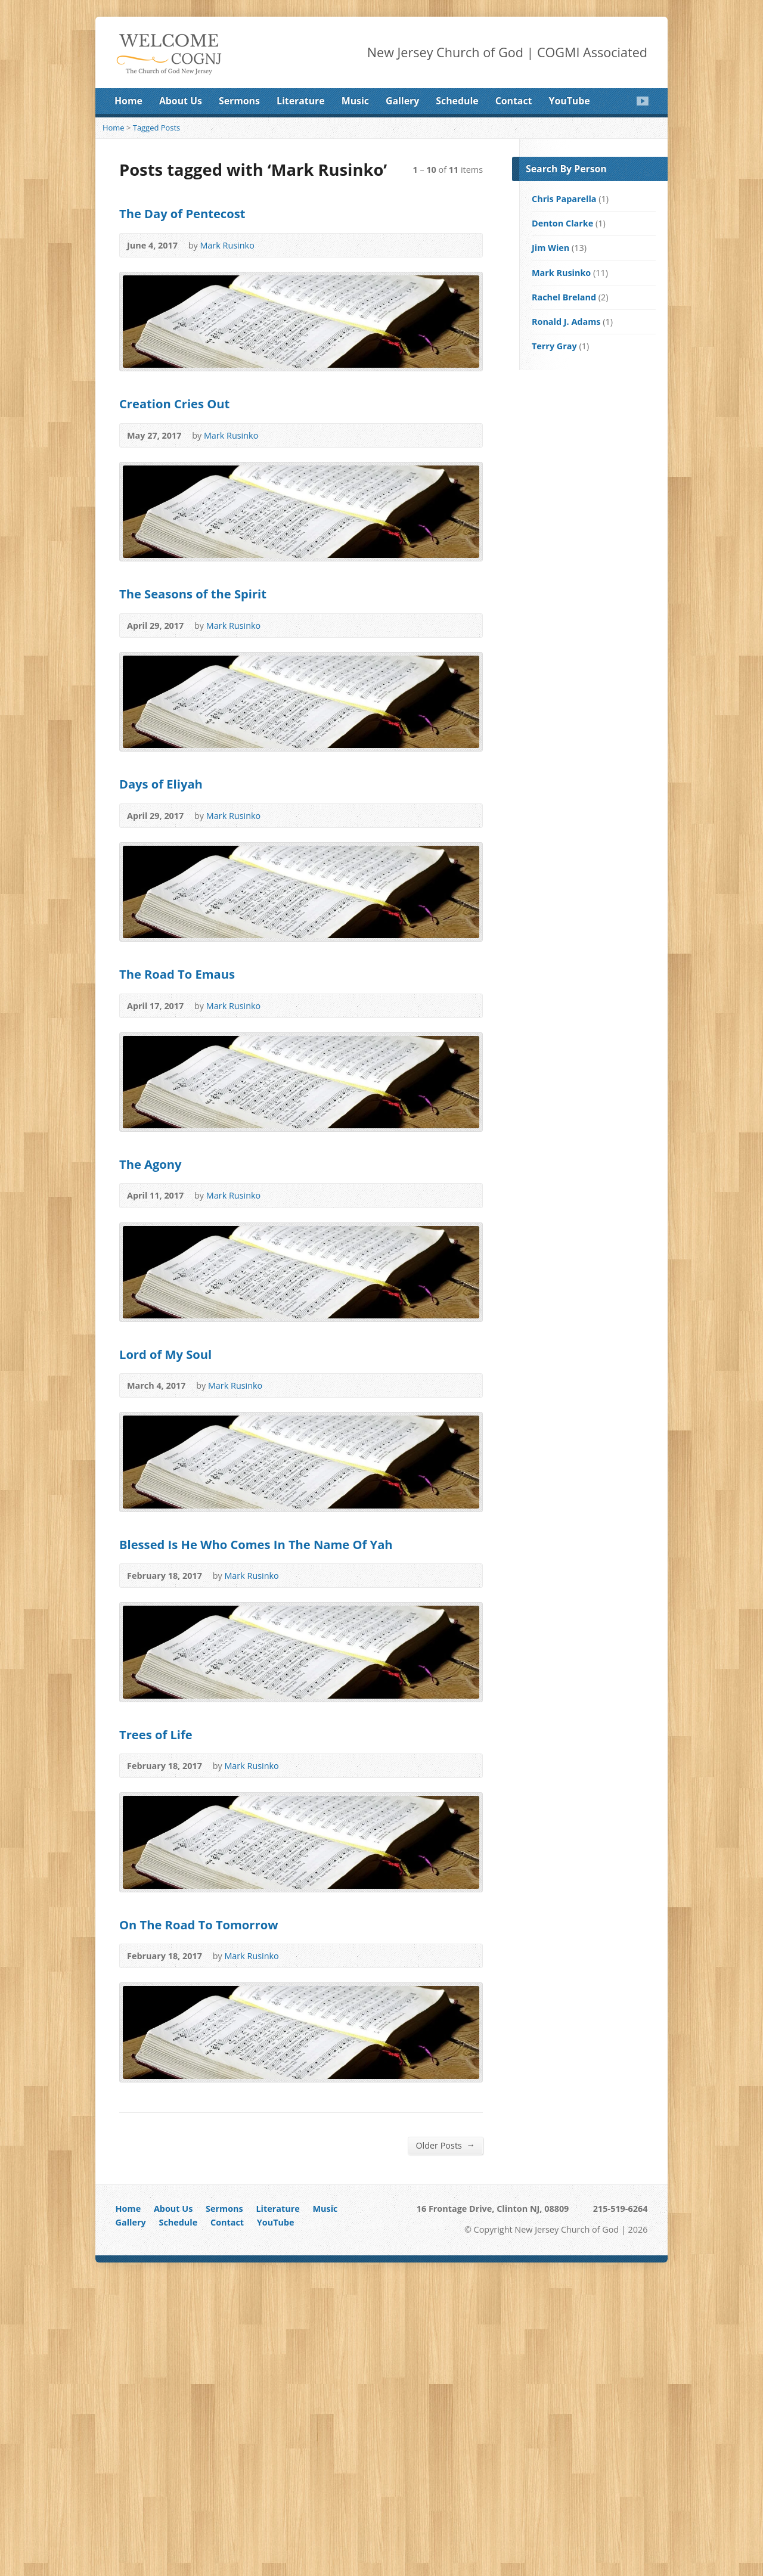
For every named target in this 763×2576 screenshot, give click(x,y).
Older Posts (445, 2145)
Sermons (239, 100)
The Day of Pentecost (182, 213)
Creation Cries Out (174, 403)
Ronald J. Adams (566, 321)
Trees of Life (156, 1734)
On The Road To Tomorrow (198, 1924)
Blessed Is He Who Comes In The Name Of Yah (256, 1544)
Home (128, 100)
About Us (180, 100)
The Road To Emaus (177, 974)
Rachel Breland (564, 297)
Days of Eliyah (161, 783)
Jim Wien (550, 247)
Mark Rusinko (227, 245)
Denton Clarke (562, 223)
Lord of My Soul (165, 1354)
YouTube (569, 100)
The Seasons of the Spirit (192, 593)
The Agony (150, 1164)
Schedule (457, 100)
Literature (301, 100)
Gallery (402, 100)
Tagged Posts (157, 127)
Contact (513, 100)
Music (355, 100)
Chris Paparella (564, 198)
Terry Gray (554, 346)
